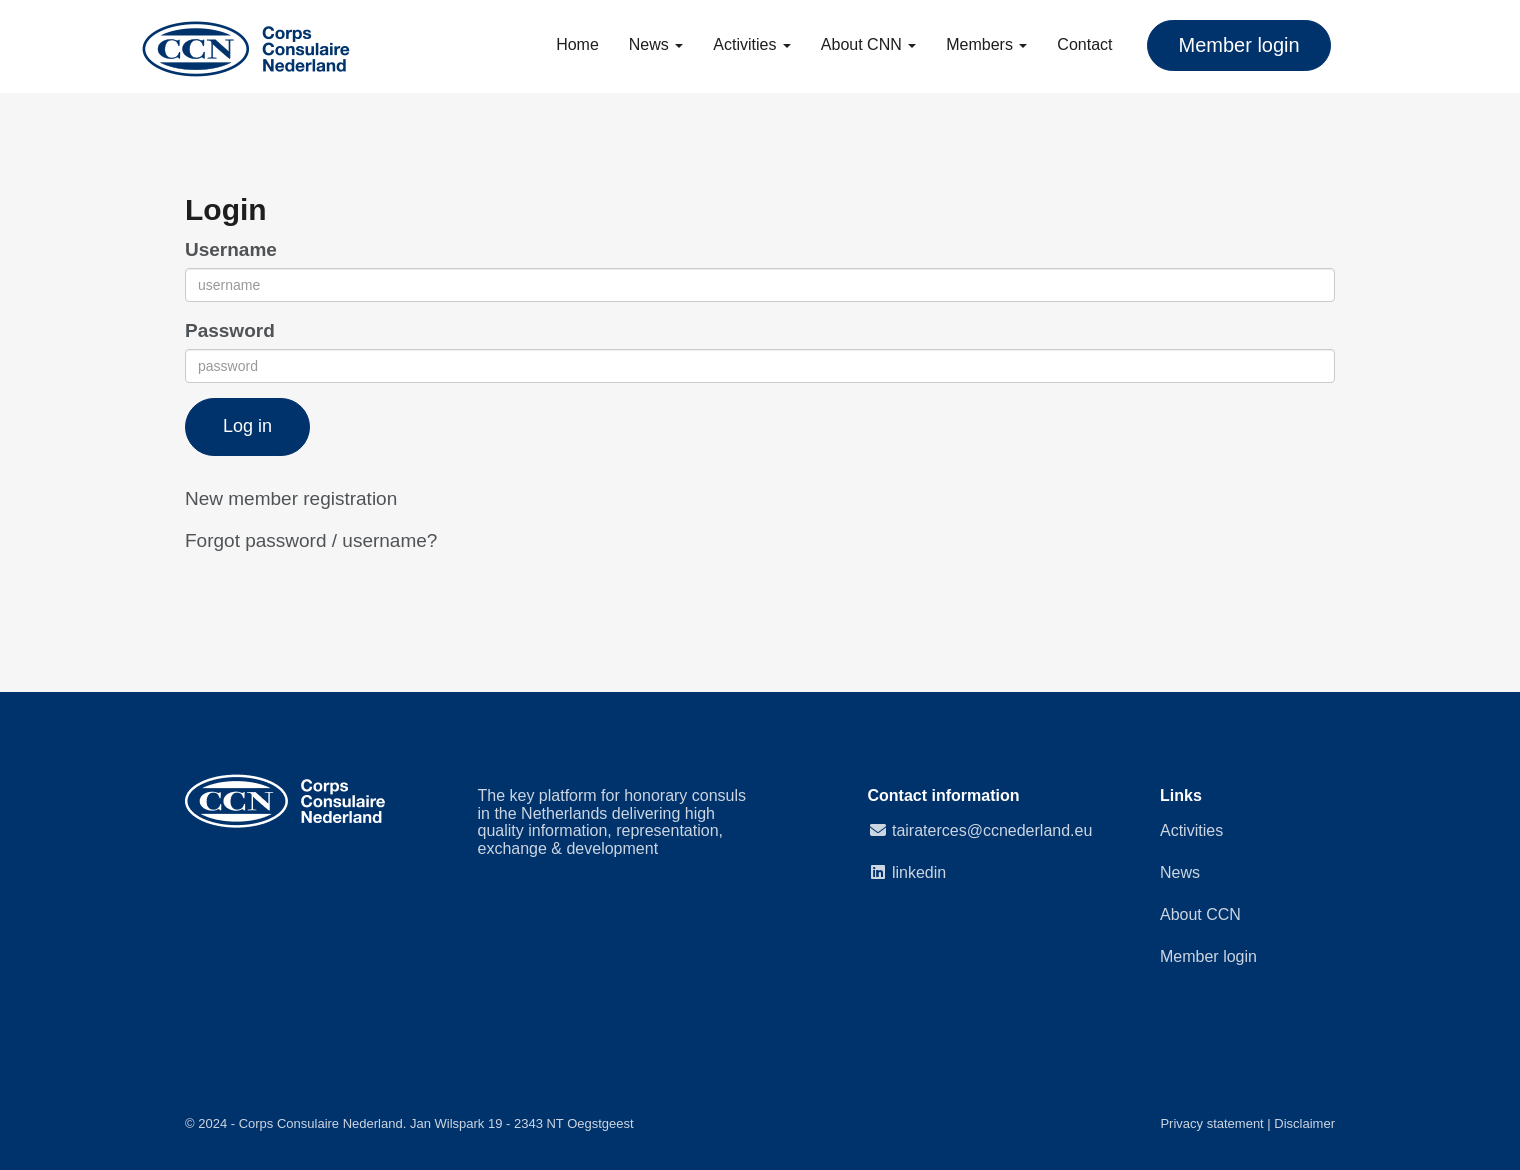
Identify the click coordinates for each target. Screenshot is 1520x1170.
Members (986, 44)
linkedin (919, 872)
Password (230, 330)
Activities (752, 44)
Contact (1084, 44)
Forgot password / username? (311, 540)
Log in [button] (247, 426)
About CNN (868, 44)
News (656, 44)
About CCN (1200, 914)
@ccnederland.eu (992, 830)
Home (577, 44)
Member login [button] (1238, 45)
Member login (1208, 956)
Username (231, 249)
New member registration (291, 498)
